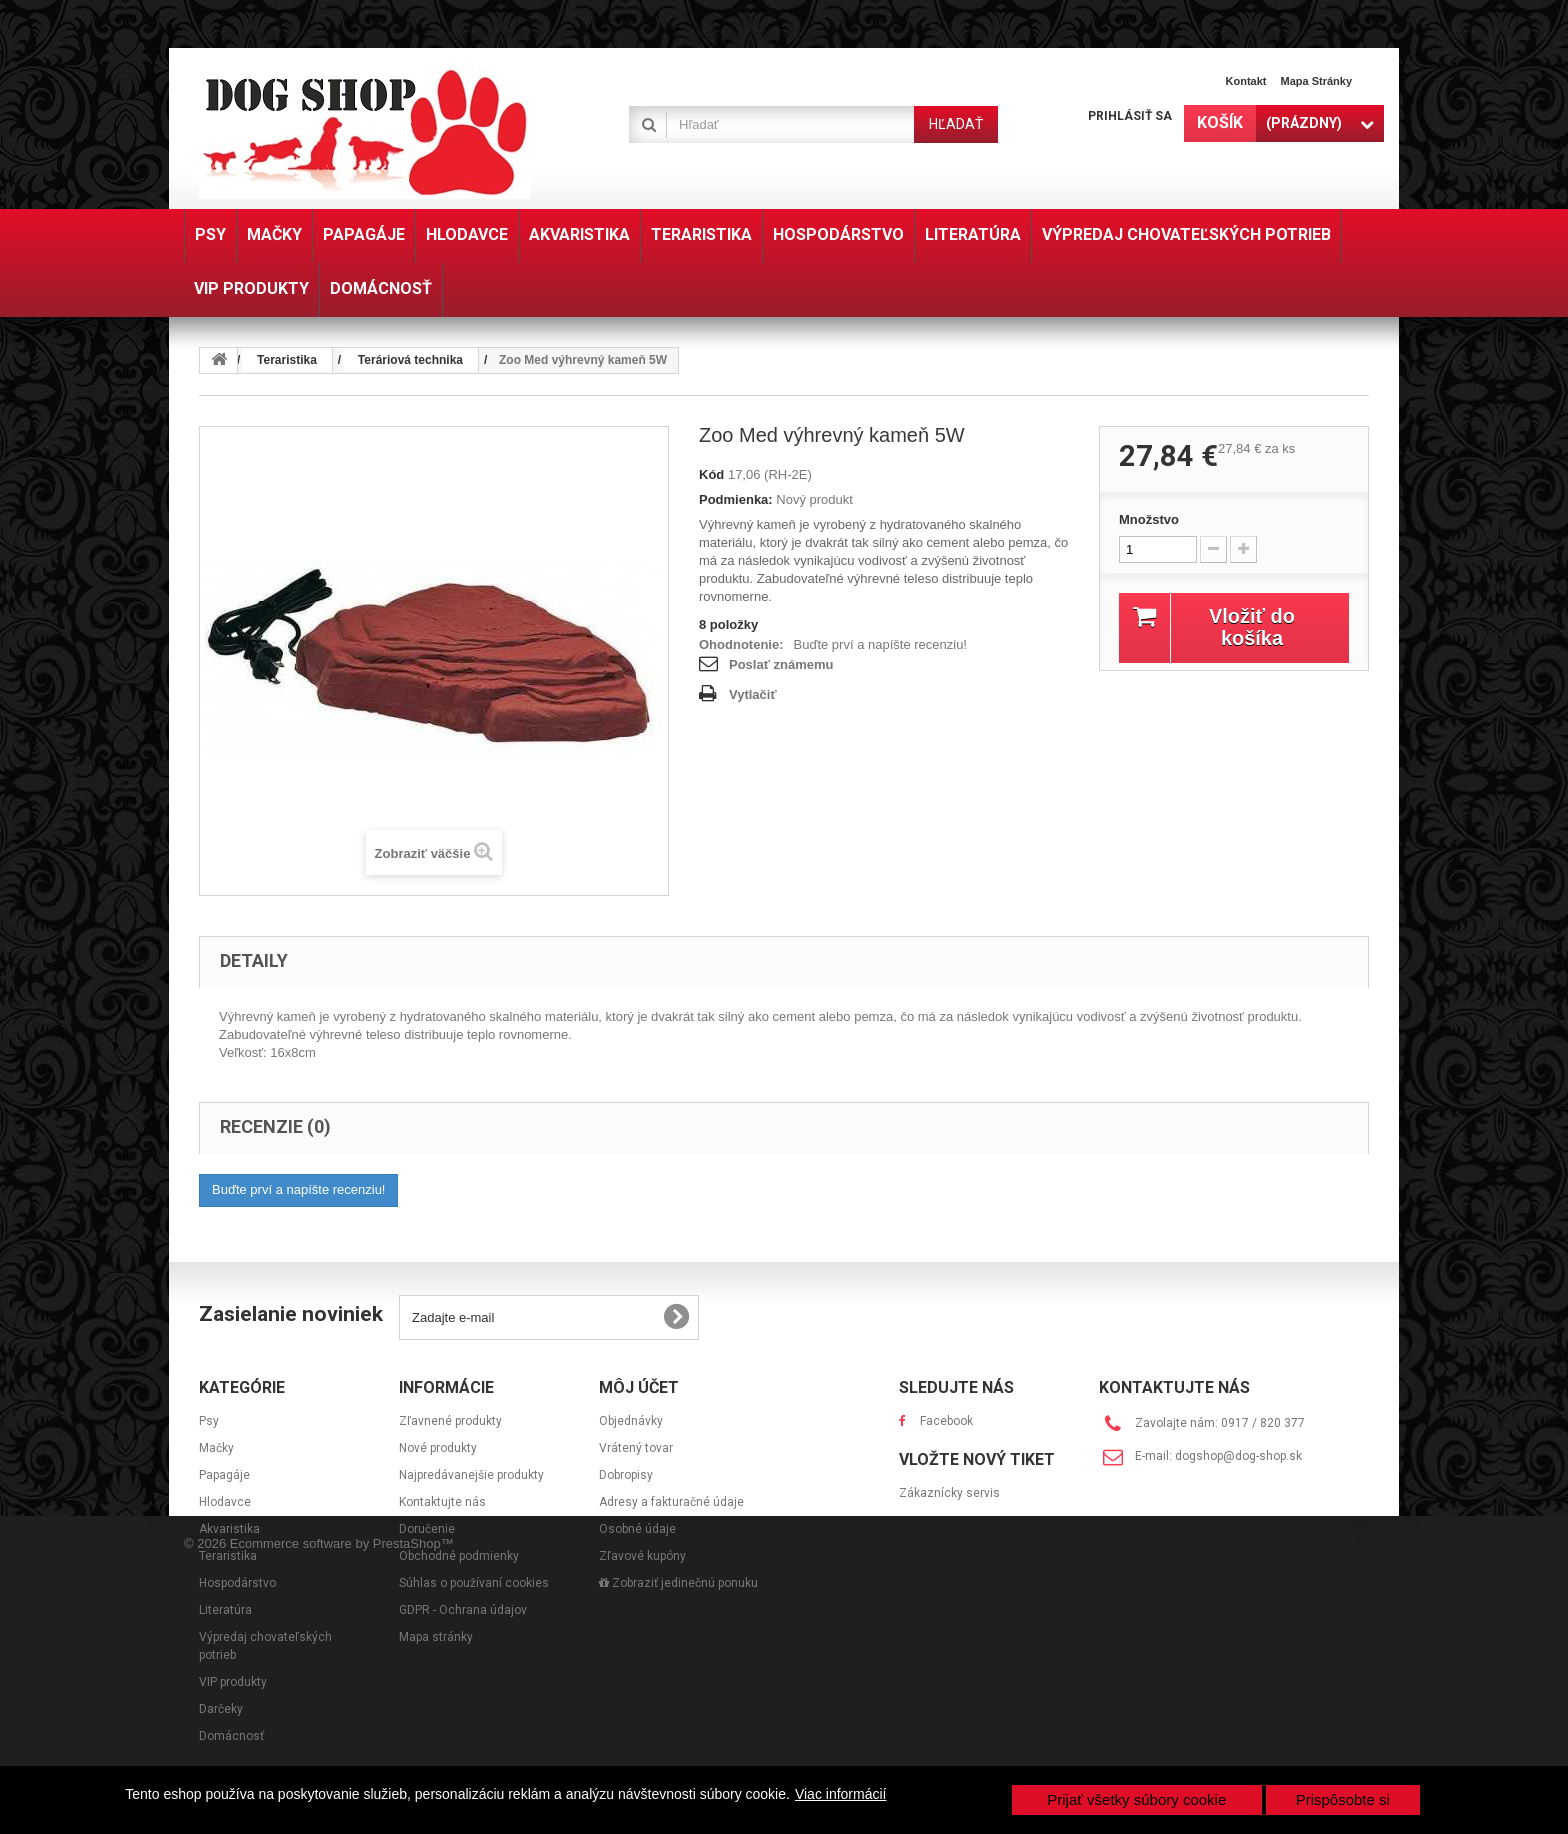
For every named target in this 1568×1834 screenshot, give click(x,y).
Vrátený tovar (636, 1448)
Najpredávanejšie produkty (471, 1475)
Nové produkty (438, 1448)
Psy (209, 1421)
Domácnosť (231, 1736)
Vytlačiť (753, 694)
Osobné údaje (637, 1529)
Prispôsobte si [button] (1343, 1799)
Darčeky (221, 1709)
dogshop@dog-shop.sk (1238, 1456)
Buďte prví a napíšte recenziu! (880, 644)
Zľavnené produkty (450, 1421)
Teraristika (228, 1556)
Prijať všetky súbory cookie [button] (1136, 1799)
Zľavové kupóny (642, 1556)
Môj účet (639, 1387)
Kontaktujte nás (442, 1502)
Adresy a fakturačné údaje (671, 1502)
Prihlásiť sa (1130, 116)
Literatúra (225, 1610)
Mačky (216, 1448)
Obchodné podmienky (459, 1556)
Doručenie (427, 1529)
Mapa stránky (1316, 81)
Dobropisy (626, 1475)
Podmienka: (736, 499)
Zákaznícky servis (949, 1545)
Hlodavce (225, 1502)
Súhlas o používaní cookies (474, 1583)
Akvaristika (229, 1529)
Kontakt (1246, 81)
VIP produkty (233, 1682)
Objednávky (631, 1421)
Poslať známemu (781, 664)
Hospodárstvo (237, 1583)
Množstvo (1149, 519)
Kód (711, 474)
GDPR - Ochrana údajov (463, 1610)
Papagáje (224, 1475)
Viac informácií (841, 1794)
